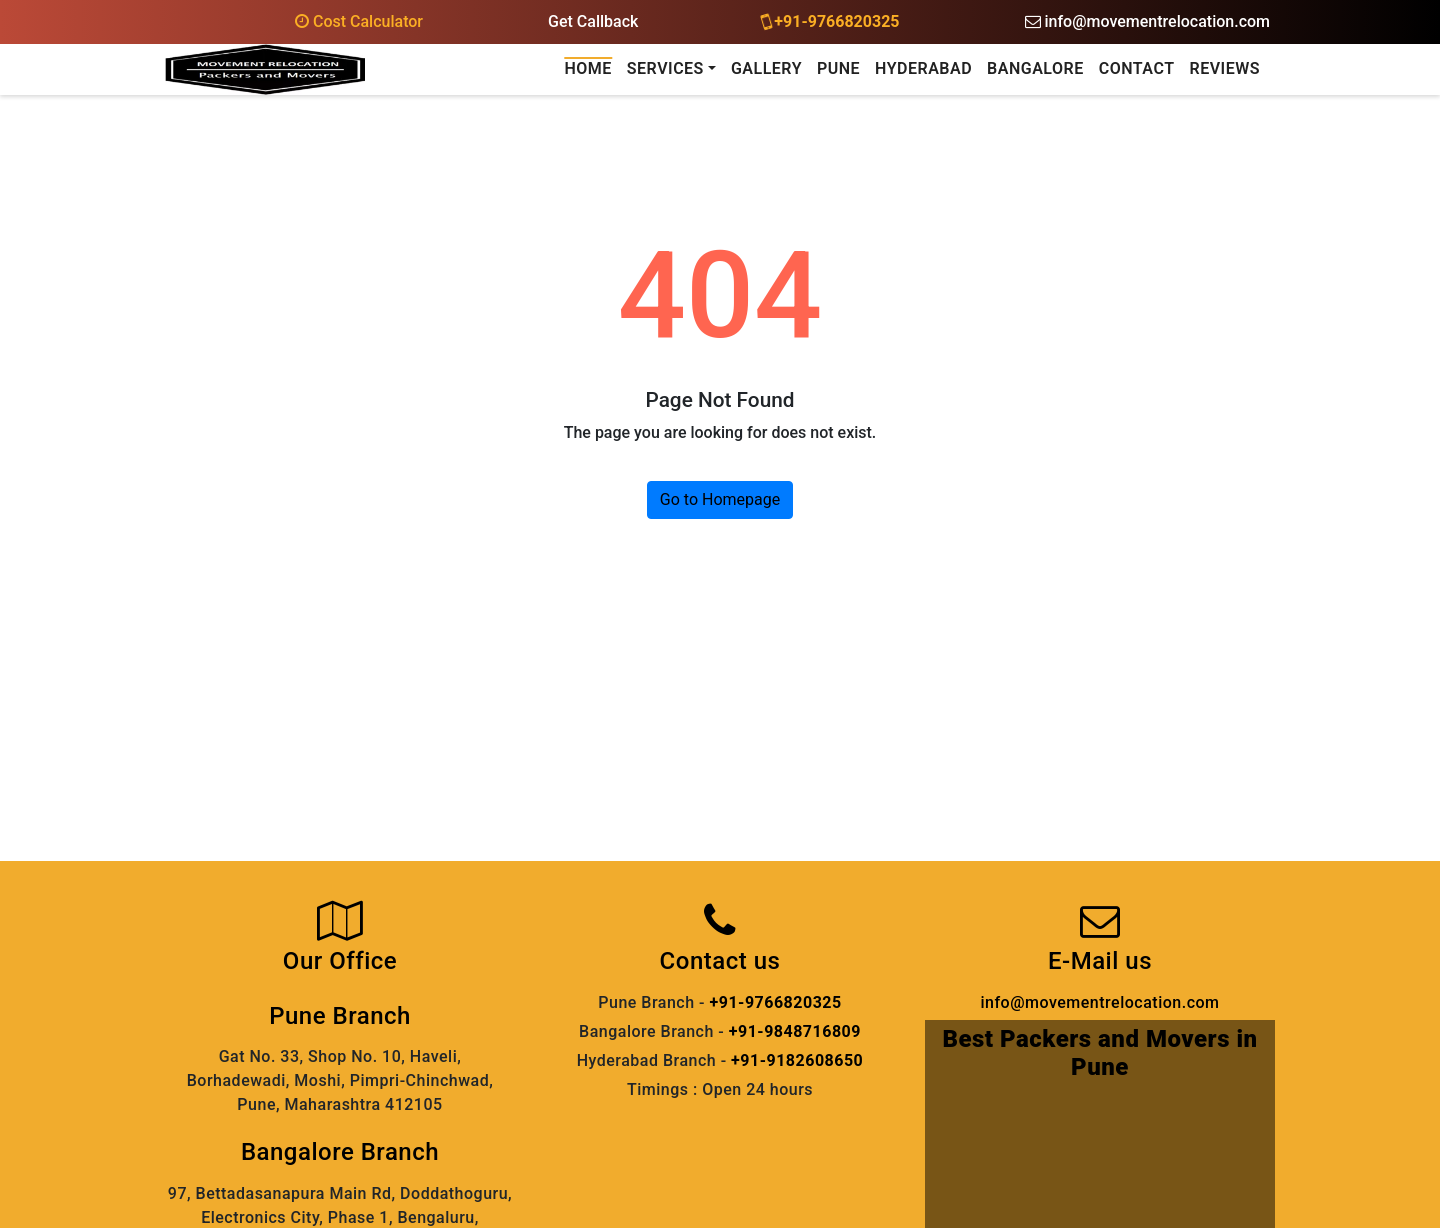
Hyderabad (923, 68)
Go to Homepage (720, 499)
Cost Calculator (359, 21)
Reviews (1224, 68)
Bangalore (1035, 68)
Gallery (766, 68)
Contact (1137, 68)
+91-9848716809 (795, 1031)
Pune (838, 68)
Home (587, 68)
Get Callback (593, 21)
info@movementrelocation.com (1148, 21)
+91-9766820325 (831, 21)
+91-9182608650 (797, 1060)
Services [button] (665, 68)
